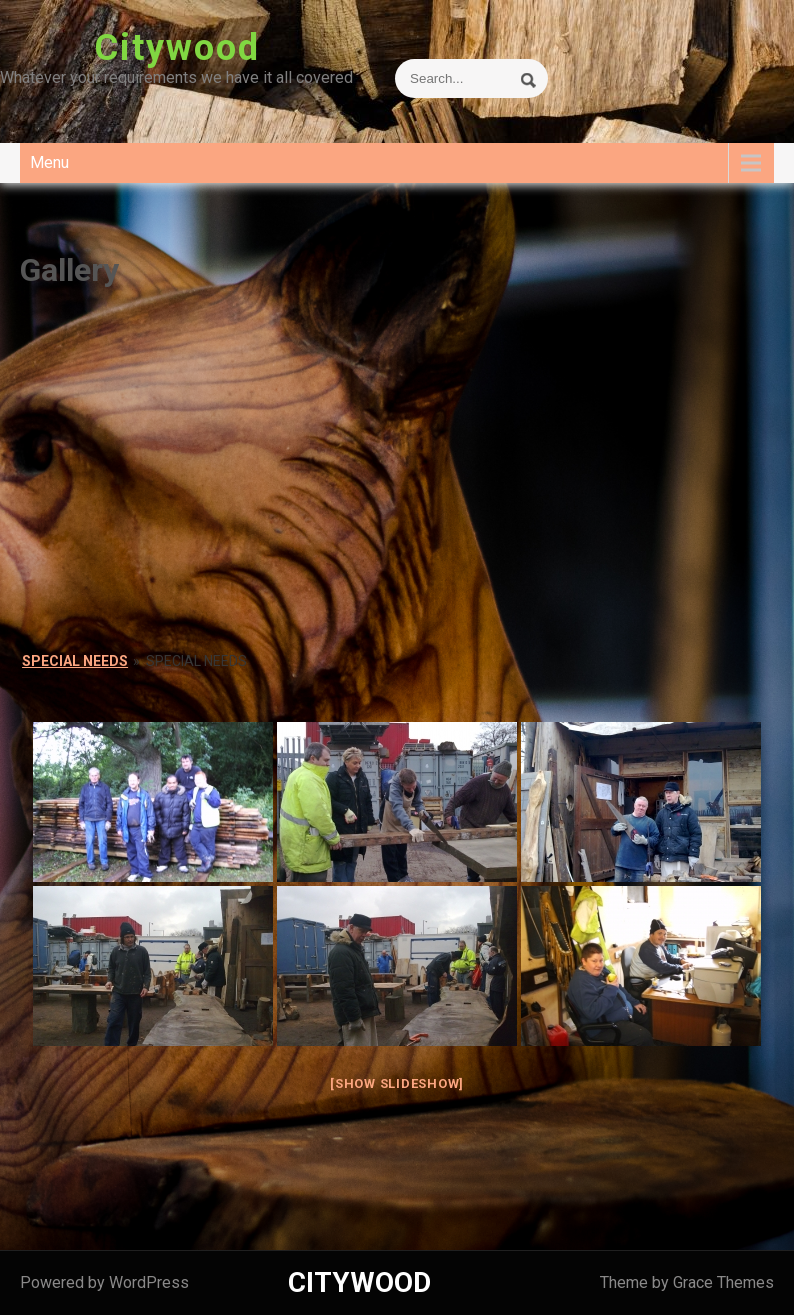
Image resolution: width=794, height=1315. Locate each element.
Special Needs (75, 661)
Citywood (177, 48)
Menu (49, 162)
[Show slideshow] (397, 1083)
